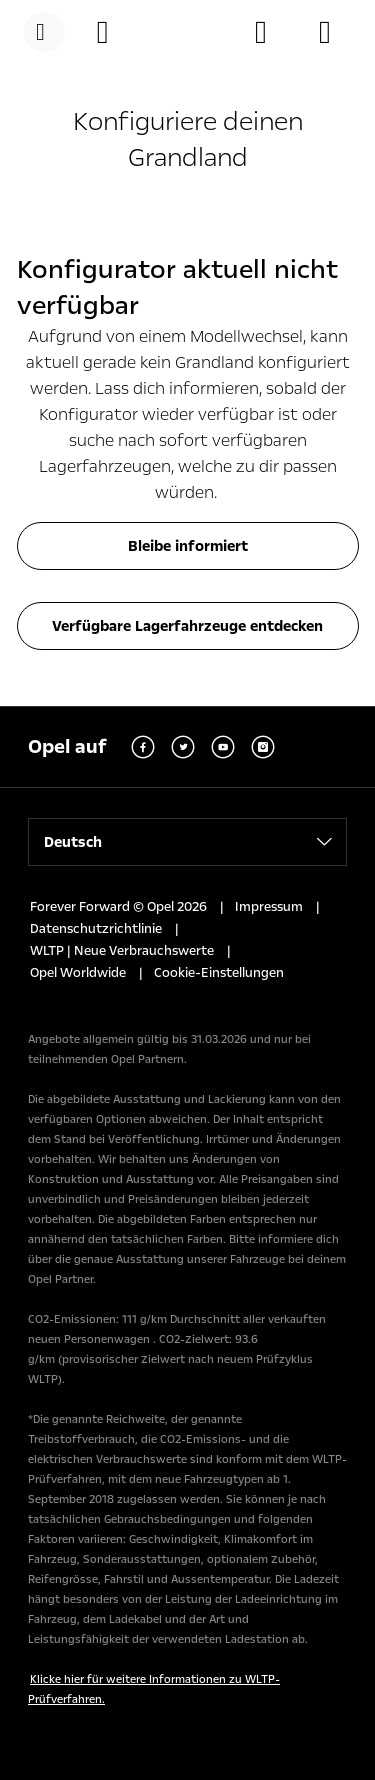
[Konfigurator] (113, 32)
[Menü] (44, 32)
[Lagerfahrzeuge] (335, 32)
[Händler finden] (271, 32)
